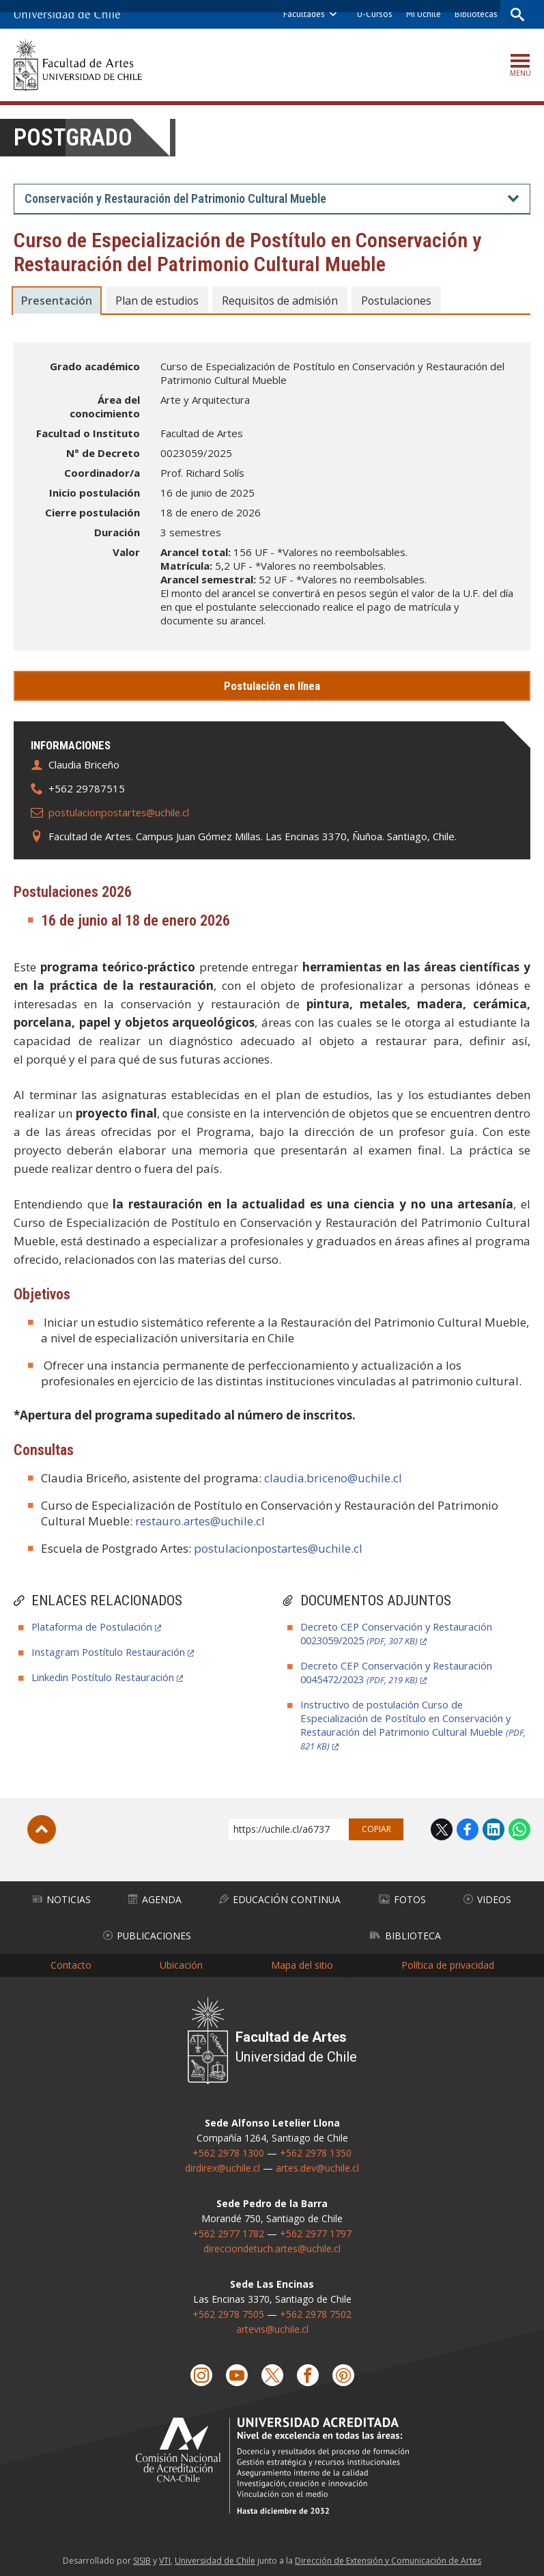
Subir (41, 1829)
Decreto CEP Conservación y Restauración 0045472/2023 (399, 1672)
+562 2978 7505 (228, 2309)
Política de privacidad (447, 1960)
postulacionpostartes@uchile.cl (120, 812)
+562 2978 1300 (228, 2148)
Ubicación (181, 1960)
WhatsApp (519, 1829)
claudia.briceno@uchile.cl (333, 1478)
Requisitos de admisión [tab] (284, 300)
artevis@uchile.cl (272, 2324)
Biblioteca (405, 1932)
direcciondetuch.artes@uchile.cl (272, 2243)
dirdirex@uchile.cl (222, 2163)
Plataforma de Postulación (93, 1626)
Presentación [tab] (57, 300)
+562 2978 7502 (316, 2309)
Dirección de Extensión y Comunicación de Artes (388, 2556)
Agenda (155, 1898)
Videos (488, 1898)
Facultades (303, 14)
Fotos (403, 1898)
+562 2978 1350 (316, 2148)
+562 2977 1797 (316, 2228)
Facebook (467, 1829)
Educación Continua (280, 1898)
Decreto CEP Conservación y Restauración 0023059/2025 (399, 1633)
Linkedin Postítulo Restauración (104, 1677)
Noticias (62, 1898)
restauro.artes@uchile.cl (200, 1521)
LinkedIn (493, 1829)
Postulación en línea (272, 686)
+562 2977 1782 (228, 2228)
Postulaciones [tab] (404, 300)
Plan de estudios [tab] (159, 300)
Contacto (71, 1960)
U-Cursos (373, 14)
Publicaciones (147, 1932)
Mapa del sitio (302, 1960)
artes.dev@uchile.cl (317, 2163)
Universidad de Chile (215, 2556)
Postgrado (75, 138)
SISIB (142, 2556)
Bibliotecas (474, 14)
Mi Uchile (422, 14)
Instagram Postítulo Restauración (110, 1652)
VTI (165, 2556)
